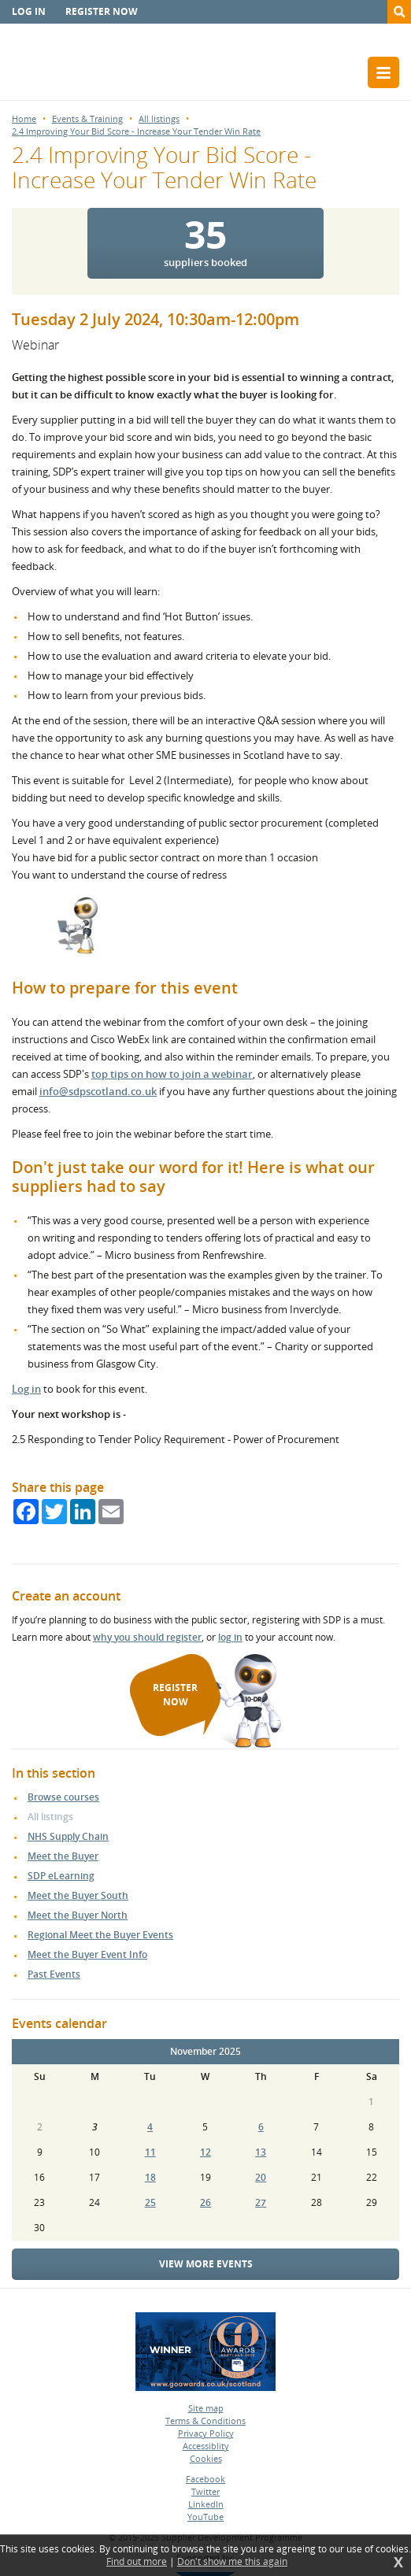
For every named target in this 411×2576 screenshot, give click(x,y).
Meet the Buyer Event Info (87, 1954)
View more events (206, 2264)
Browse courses (63, 1797)
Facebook (205, 2479)
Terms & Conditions (205, 2420)
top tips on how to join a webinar (172, 1074)
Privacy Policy (206, 2433)
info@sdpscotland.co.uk (98, 1091)
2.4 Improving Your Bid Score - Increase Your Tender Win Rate (136, 131)
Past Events (54, 1974)
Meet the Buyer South (78, 1895)
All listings (159, 118)
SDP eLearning (61, 1875)
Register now (101, 11)
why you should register (147, 1637)
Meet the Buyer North (78, 1915)
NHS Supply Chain (68, 1836)
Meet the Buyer (63, 1856)
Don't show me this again (232, 2562)
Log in (29, 11)
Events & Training (87, 118)
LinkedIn (206, 2504)
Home (24, 118)
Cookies (206, 2458)
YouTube (205, 2516)
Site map (206, 2408)
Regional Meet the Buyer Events (100, 1934)
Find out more (136, 2562)
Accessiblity (206, 2446)
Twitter (205, 2491)
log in (230, 1637)
